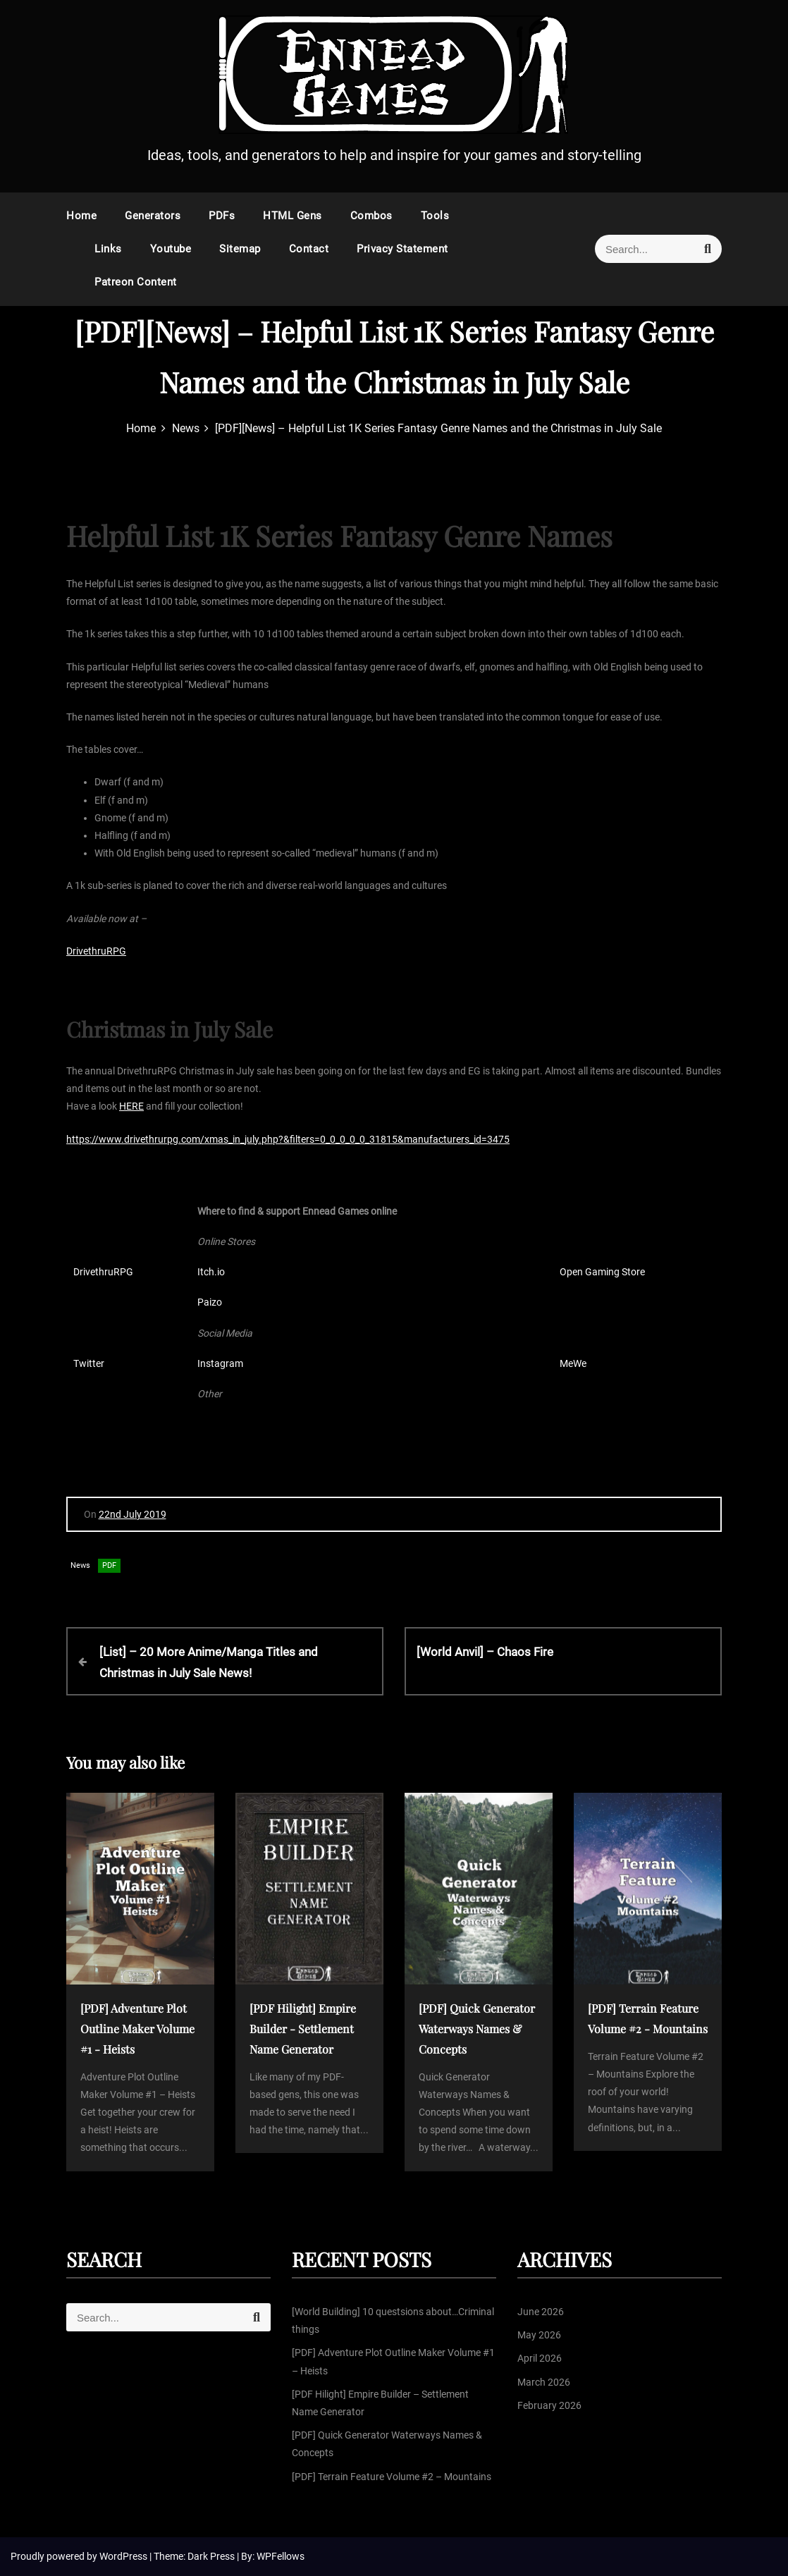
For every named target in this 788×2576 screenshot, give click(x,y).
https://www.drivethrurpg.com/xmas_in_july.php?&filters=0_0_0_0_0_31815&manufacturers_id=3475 (288, 1139)
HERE (131, 1106)
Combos (371, 215)
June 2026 (540, 2311)
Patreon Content (135, 282)
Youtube (171, 249)
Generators (152, 215)
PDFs (222, 215)
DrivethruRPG (96, 951)
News (80, 1565)
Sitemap (240, 249)
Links (108, 249)
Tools (435, 215)
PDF (109, 1565)
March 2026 (543, 2382)
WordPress (124, 2556)
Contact (309, 249)
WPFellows (280, 2556)
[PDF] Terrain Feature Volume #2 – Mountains (391, 2476)
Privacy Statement (402, 249)
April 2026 (539, 2358)
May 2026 (539, 2335)
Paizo (209, 1302)
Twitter (88, 1363)
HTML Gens (292, 215)
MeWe (573, 1363)
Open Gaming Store (602, 1271)
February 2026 (549, 2405)
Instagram (220, 1363)
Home (81, 215)
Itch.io (211, 1271)
